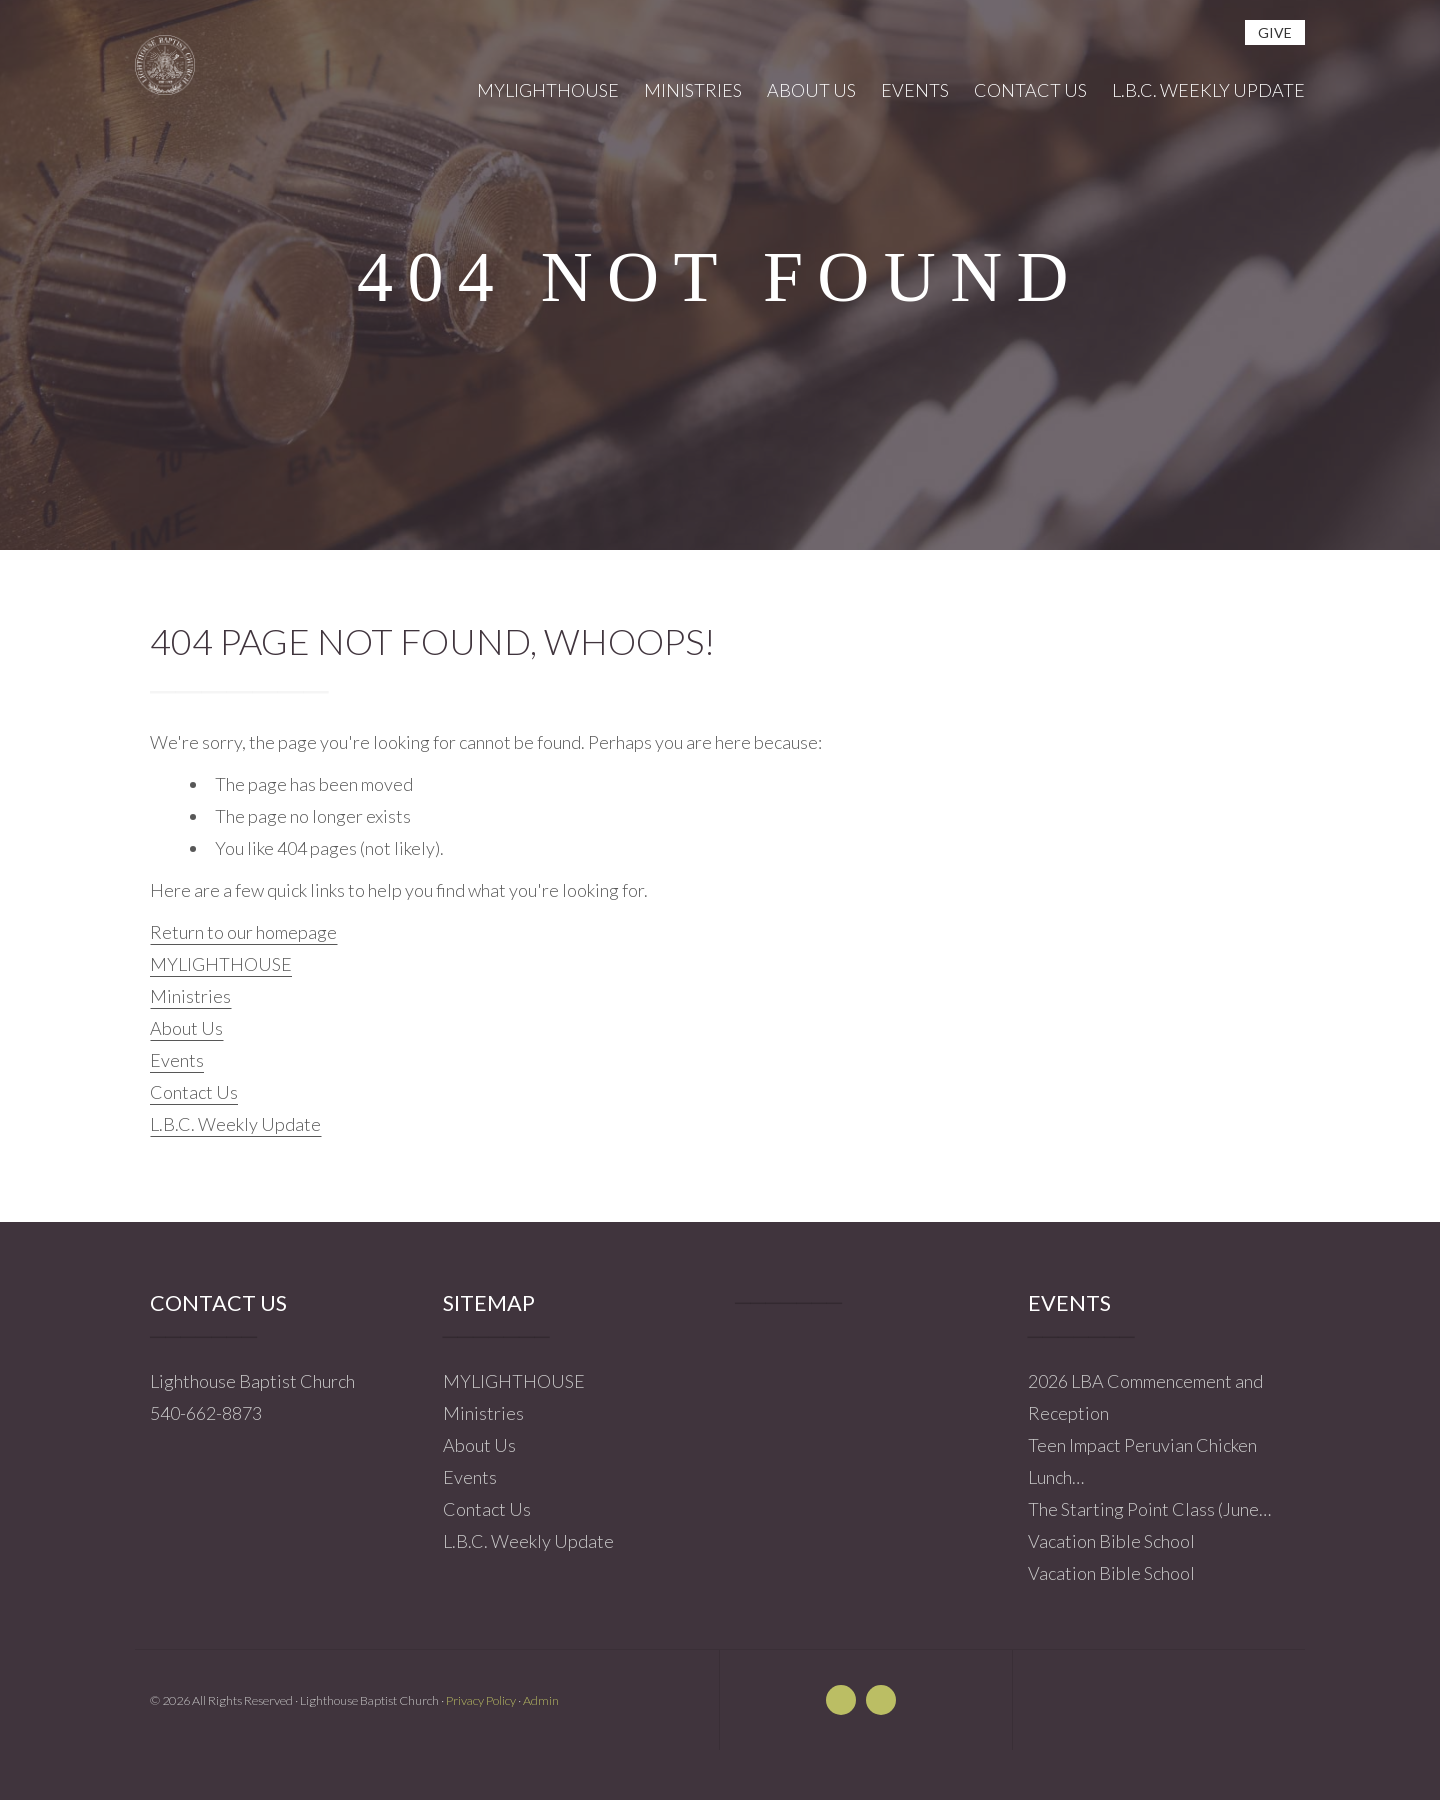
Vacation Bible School (1111, 1541)
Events (177, 1060)
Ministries (190, 996)
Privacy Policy (481, 1700)
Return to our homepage (243, 932)
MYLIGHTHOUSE (221, 964)
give (1275, 32)
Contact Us (194, 1092)
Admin (541, 1700)
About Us (186, 1028)
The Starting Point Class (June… (1149, 1509)
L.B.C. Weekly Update (235, 1124)
